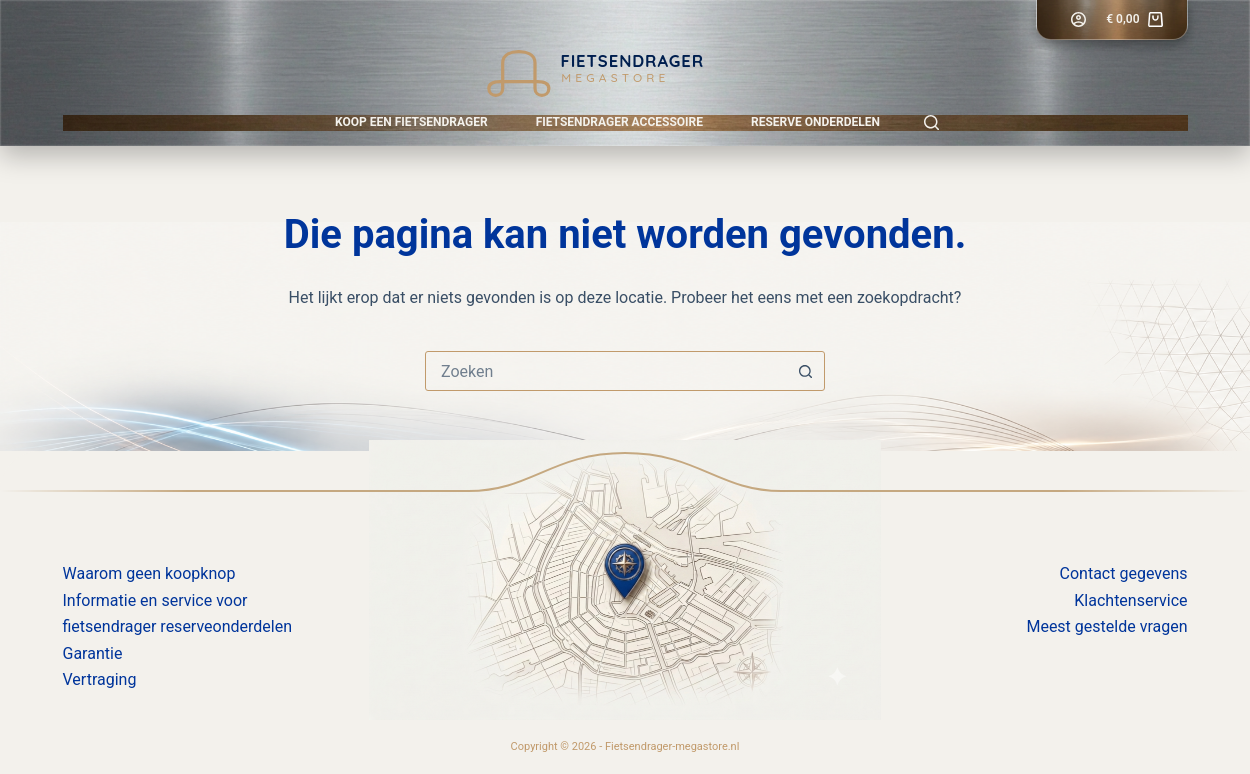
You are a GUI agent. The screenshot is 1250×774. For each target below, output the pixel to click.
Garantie (93, 653)
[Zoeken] (931, 122)
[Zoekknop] (805, 371)
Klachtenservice (1130, 600)
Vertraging (100, 679)
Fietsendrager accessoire (619, 122)
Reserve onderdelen (815, 122)
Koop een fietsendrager (411, 122)
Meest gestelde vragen (1106, 626)
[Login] (1078, 19)
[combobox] (606, 371)
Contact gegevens (1124, 573)
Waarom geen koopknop (149, 573)
